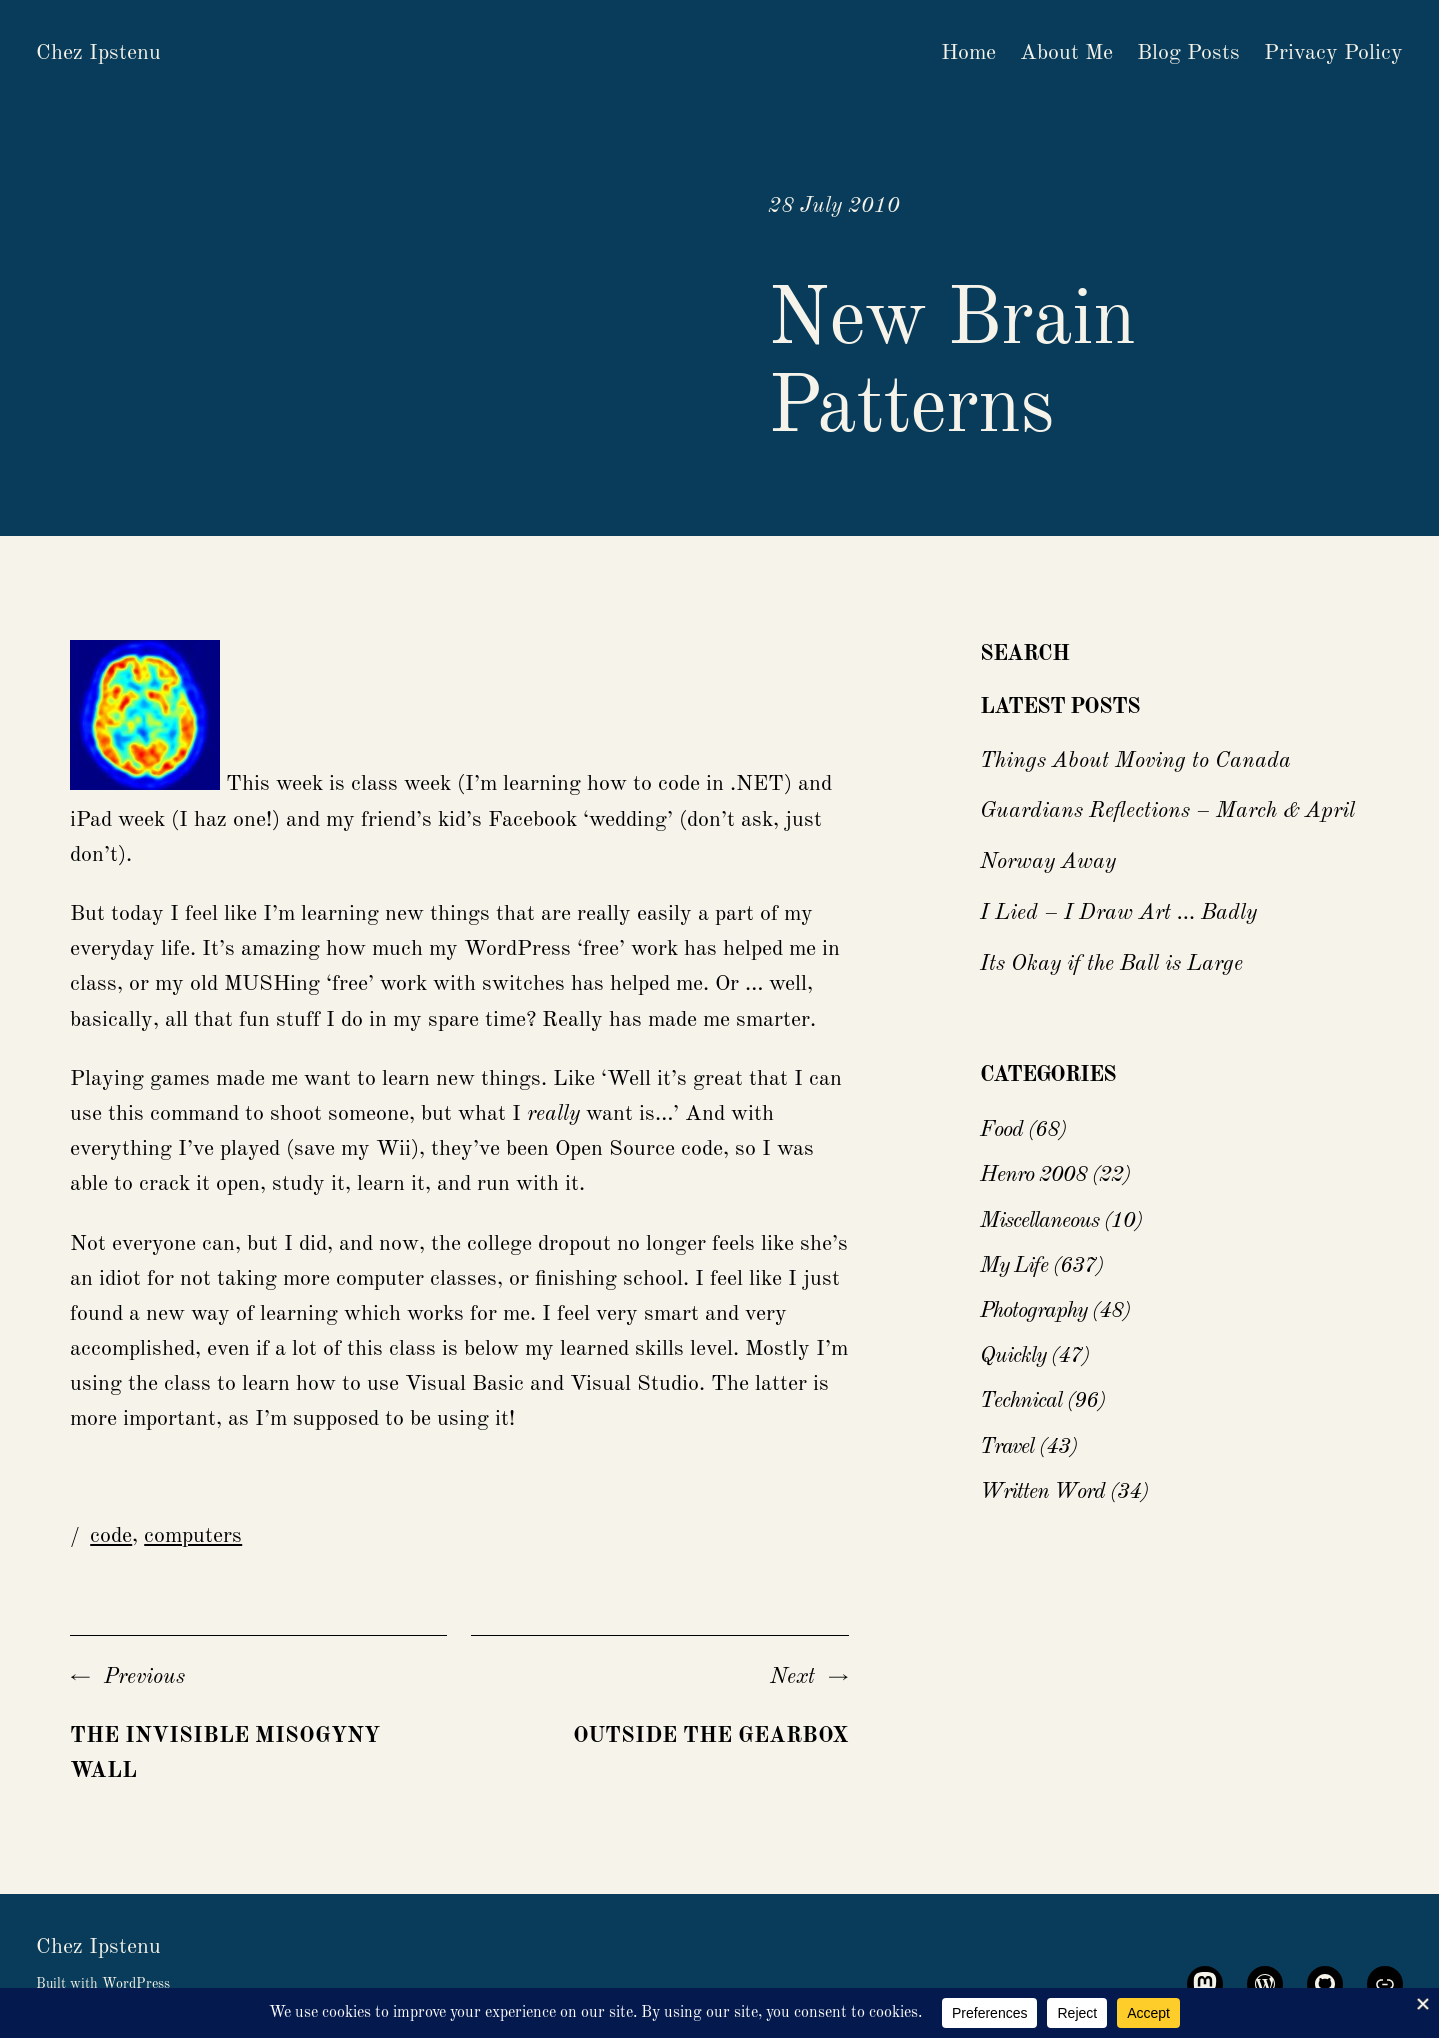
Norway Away (1048, 862)
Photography (1033, 1311)
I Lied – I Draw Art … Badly (1118, 913)
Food (1001, 1130)
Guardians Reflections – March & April (1167, 811)
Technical (1021, 1401)
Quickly (1013, 1356)
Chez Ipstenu (98, 53)
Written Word (1042, 1492)
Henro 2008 (1033, 1175)
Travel (1007, 1447)
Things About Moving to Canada (1135, 761)
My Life (1014, 1266)
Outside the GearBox (711, 1736)
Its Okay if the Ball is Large (1111, 964)
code (111, 1536)
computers (193, 1536)
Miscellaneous (1039, 1221)
